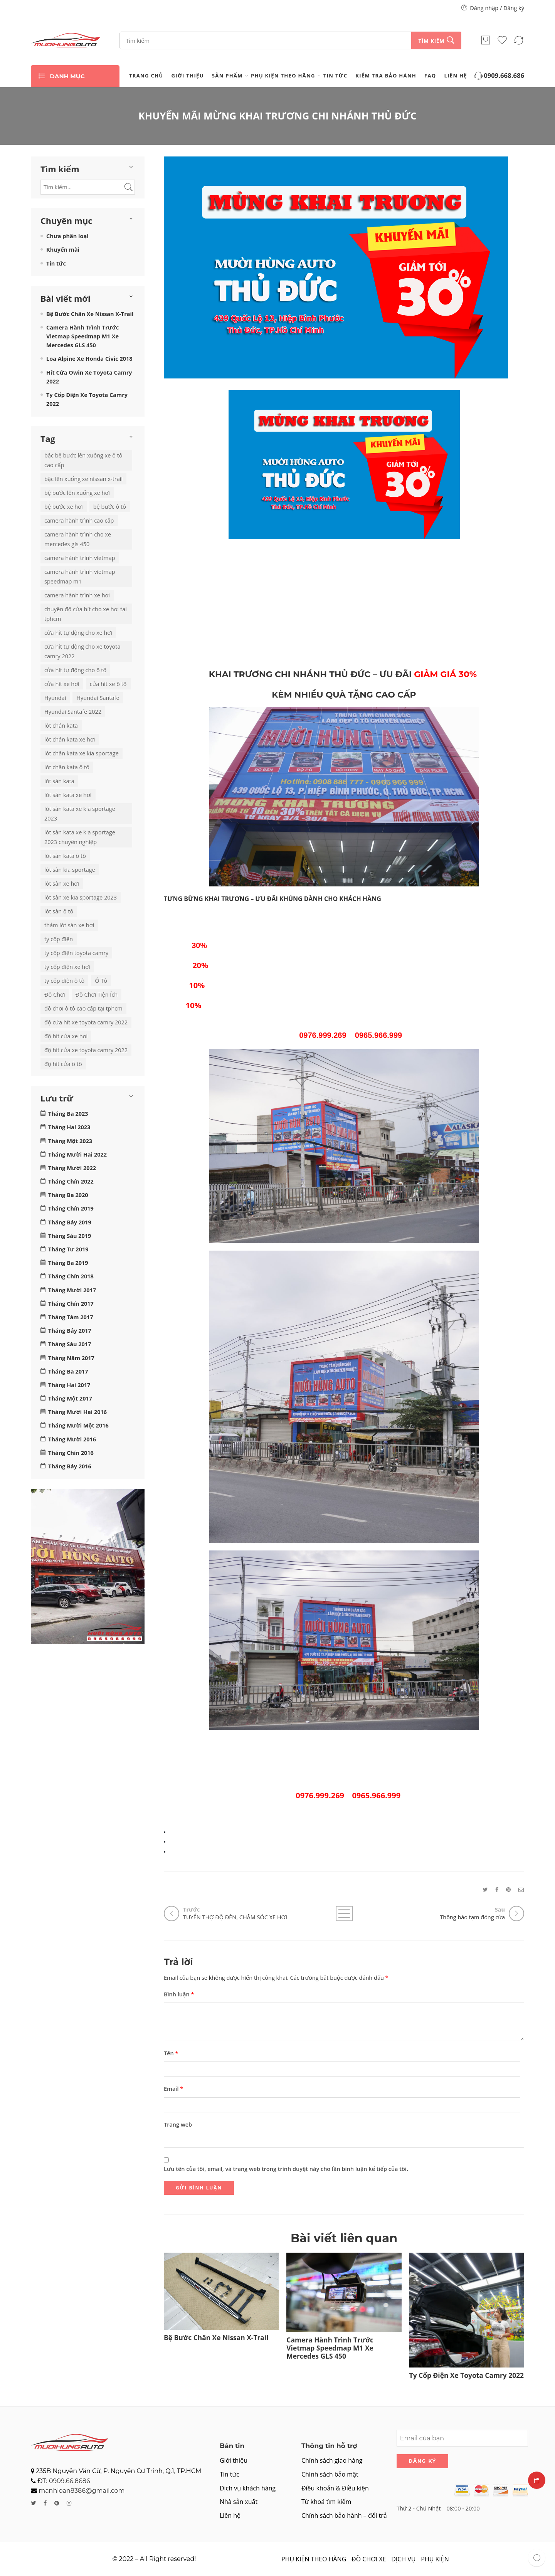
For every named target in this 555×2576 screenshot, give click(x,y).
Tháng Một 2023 (70, 1141)
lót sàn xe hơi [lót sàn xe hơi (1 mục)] (61, 883)
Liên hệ (455, 75)
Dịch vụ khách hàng (248, 2488)
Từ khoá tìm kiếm (326, 2501)
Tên (171, 2053)
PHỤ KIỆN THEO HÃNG (283, 75)
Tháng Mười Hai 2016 (77, 1412)
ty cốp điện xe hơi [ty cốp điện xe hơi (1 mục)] (67, 966)
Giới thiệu (188, 75)
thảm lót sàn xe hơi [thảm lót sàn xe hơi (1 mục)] (69, 925)
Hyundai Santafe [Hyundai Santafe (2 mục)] (97, 697)
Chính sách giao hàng (331, 2460)
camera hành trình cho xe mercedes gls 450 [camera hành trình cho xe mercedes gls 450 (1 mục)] (77, 539)
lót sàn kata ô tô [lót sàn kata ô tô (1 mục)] (65, 855)
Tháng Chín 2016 (71, 1452)
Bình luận (179, 1994)
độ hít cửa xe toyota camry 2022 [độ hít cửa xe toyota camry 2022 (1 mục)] (86, 1050)
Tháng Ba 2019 (68, 1262)
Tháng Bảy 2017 (69, 1330)
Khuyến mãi (62, 249)
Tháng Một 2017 (70, 1398)
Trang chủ (146, 75)
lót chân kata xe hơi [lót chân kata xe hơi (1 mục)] (69, 739)
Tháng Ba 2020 (68, 1195)
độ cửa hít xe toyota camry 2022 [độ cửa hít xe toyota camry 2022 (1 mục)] (86, 1022)
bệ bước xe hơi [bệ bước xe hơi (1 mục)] (63, 506)
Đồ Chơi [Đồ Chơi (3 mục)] (54, 994)
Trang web (178, 2124)
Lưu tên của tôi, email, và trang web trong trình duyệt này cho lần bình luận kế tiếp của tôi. (286, 2168)
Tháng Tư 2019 (68, 1249)
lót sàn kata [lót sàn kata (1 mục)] (59, 781)
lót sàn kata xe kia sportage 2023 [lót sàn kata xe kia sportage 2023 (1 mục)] (79, 813)
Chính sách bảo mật (329, 2474)
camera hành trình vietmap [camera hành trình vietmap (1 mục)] (79, 558)
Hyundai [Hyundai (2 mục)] (55, 697)
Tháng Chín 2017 (71, 1303)
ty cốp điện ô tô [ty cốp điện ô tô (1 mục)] (64, 980)
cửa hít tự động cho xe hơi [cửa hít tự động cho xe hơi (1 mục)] (78, 632)
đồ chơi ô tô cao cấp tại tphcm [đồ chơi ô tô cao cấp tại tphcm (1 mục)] (83, 1008)
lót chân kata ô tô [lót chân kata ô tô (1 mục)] (66, 767)
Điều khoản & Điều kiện (335, 2488)
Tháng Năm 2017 (71, 1358)
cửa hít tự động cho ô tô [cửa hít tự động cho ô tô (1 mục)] (75, 670)
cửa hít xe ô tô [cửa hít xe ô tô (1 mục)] (108, 684)
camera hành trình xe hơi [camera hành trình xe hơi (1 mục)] (77, 595)
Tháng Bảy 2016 (69, 1466)
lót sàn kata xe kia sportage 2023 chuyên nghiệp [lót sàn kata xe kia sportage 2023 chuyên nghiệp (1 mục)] (79, 837)
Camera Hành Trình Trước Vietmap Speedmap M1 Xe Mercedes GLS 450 (329, 2348)
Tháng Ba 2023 (68, 1113)
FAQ (430, 75)
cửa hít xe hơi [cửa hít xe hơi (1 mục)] (61, 684)
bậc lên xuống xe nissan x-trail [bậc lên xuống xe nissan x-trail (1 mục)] (83, 479)
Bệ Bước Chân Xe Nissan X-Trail (216, 2338)
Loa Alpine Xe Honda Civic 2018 (89, 358)
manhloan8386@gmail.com (81, 2490)
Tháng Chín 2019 (71, 1208)
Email (173, 2088)
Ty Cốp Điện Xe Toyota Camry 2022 (466, 2375)
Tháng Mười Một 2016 (78, 1425)
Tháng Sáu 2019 (69, 1235)
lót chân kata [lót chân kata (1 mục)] (61, 725)
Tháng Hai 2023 (69, 1127)
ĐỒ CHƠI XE (369, 2559)
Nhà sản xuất (238, 2501)
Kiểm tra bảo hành (385, 75)
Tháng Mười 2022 (72, 1168)
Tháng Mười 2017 (72, 1290)
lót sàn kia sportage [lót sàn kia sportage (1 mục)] (69, 869)
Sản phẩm (227, 75)
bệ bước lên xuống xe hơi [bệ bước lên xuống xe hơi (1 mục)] (77, 492)
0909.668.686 (498, 76)
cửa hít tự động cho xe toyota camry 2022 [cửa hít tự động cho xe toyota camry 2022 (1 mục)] (82, 651)
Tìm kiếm (431, 40)
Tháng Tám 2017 (70, 1317)
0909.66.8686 (69, 2481)
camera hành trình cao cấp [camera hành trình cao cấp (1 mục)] (79, 520)
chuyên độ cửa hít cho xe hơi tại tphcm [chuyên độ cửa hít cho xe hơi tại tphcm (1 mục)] (85, 613)
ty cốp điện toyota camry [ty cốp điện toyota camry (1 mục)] (76, 953)
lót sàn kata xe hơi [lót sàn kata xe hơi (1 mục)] (68, 795)
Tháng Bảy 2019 (69, 1222)
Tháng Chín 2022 (71, 1181)
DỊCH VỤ (403, 2559)
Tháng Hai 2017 (69, 1385)
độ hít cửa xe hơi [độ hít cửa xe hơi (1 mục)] (65, 1036)
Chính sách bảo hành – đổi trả (344, 2515)
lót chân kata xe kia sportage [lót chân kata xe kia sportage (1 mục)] (81, 753)
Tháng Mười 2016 (72, 1439)
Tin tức (335, 75)
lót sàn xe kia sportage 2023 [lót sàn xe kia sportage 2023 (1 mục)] (80, 897)
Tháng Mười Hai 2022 (77, 1154)
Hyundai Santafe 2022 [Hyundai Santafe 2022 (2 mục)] (72, 711)
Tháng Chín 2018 (71, 1276)
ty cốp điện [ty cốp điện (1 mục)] (58, 939)
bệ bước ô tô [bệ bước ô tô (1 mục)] (109, 506)
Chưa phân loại (67, 236)
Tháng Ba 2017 (68, 1371)
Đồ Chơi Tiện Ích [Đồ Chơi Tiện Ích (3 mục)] (97, 994)
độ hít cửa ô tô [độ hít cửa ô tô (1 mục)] (63, 1064)
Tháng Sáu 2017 (69, 1344)
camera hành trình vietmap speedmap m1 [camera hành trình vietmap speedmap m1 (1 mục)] (79, 576)
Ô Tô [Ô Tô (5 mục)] (101, 980)
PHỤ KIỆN (435, 2559)
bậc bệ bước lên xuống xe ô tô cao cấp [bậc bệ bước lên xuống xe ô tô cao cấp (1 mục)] (83, 460)
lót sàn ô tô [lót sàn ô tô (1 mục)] (58, 911)
